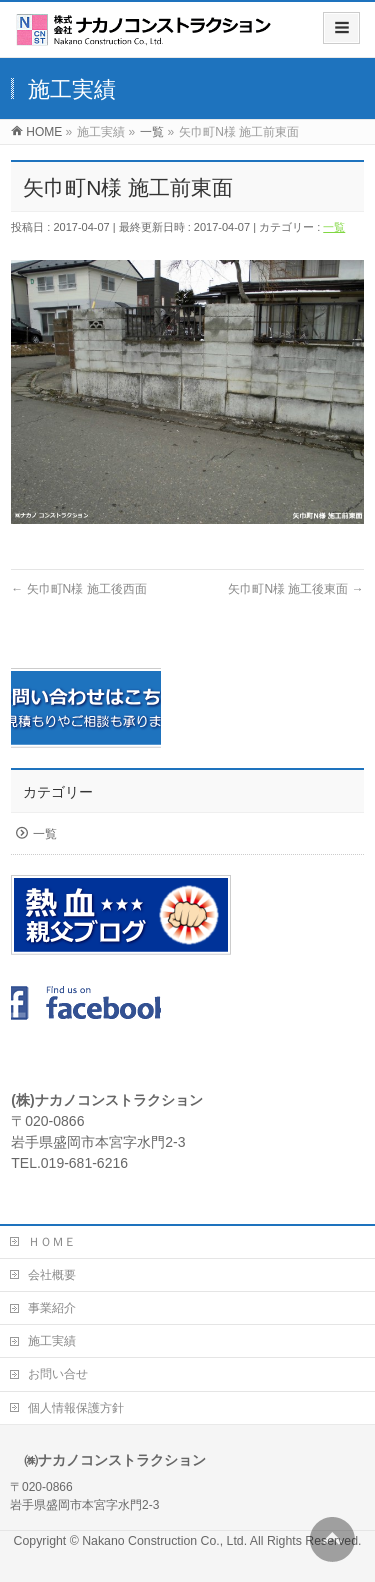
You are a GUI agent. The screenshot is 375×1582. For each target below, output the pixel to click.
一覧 (334, 227)
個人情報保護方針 (76, 1408)
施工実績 (52, 1341)
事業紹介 (52, 1308)
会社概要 (52, 1275)
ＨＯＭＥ (52, 1242)
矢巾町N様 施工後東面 (295, 589)
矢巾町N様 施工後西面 (78, 589)
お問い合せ (58, 1374)
